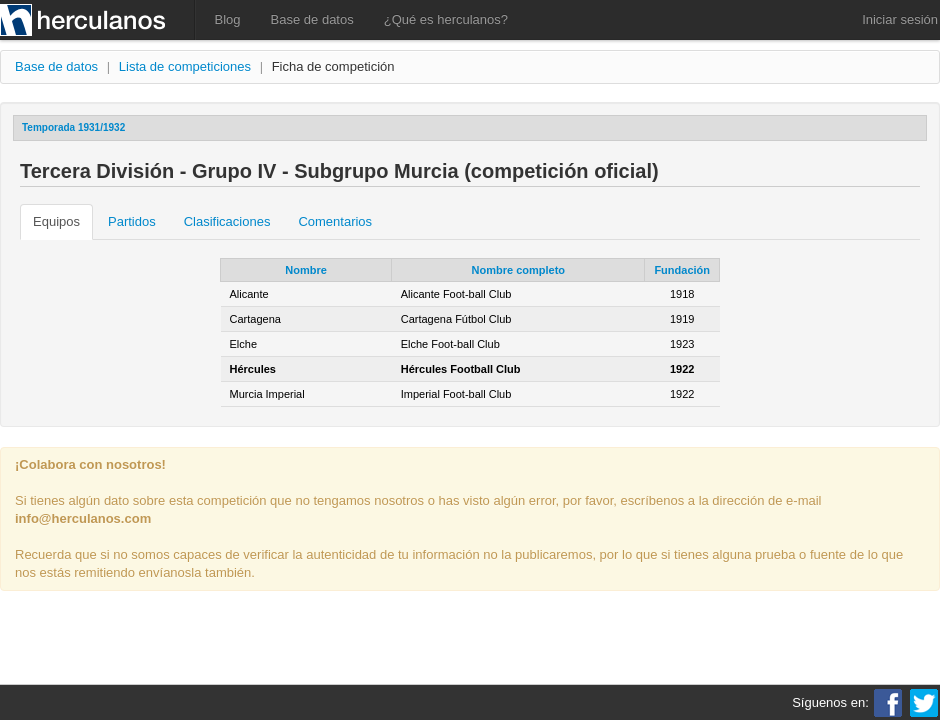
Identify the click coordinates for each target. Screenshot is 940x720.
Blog (228, 19)
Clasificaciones (227, 221)
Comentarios (335, 221)
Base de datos (312, 19)
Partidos (132, 221)
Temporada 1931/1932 (73, 127)
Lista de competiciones (185, 66)
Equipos (56, 221)
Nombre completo (519, 270)
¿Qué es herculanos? (446, 19)
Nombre (306, 270)
